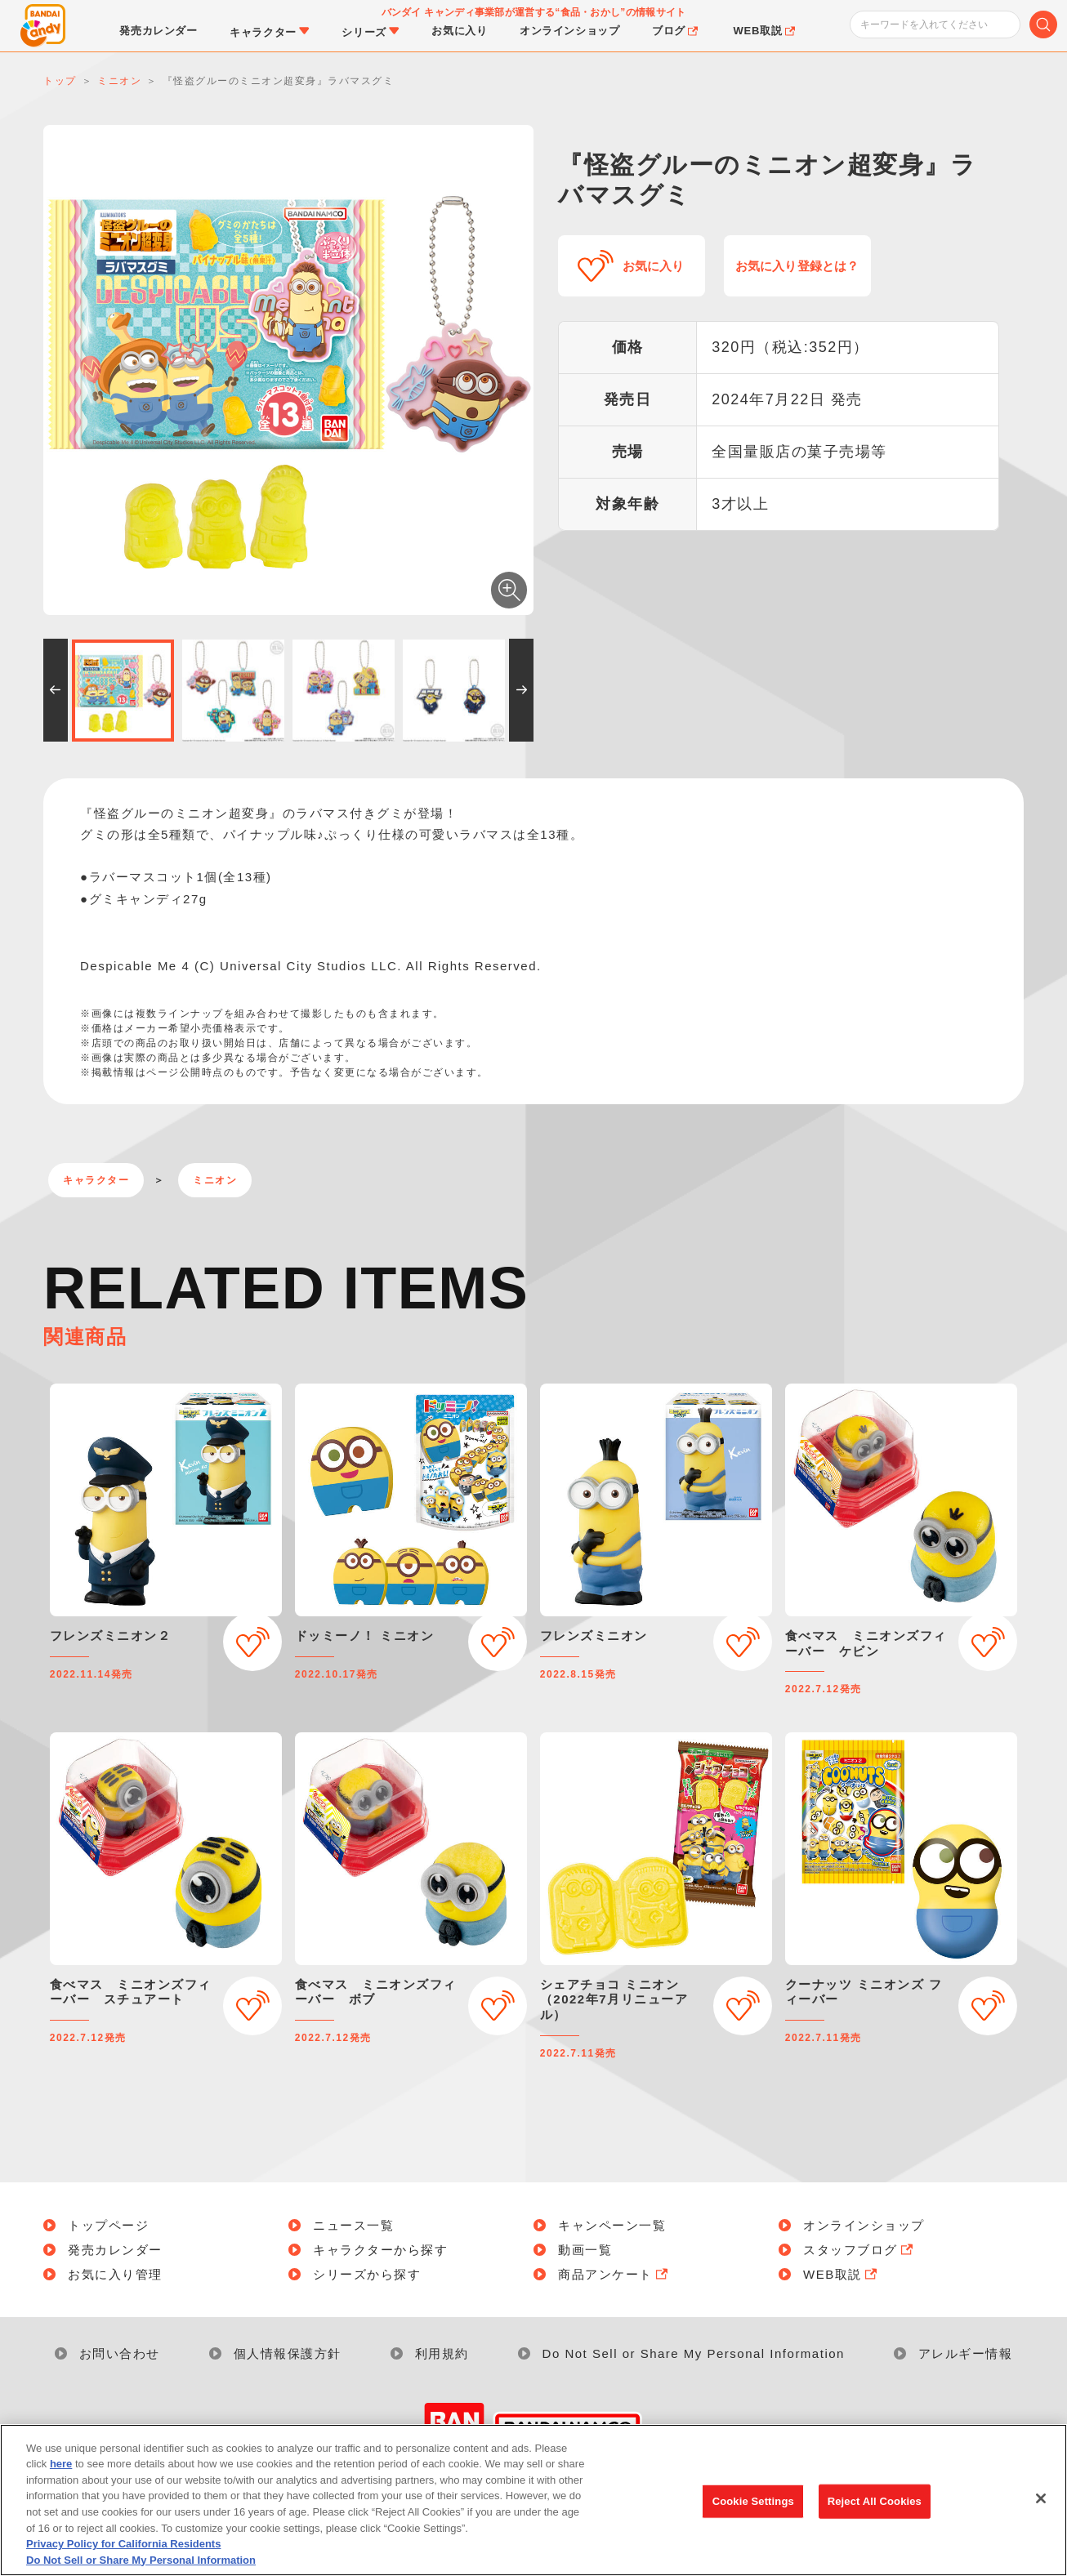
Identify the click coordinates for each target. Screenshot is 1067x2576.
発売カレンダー (115, 2250)
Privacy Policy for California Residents (123, 2553)
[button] (55, 690)
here (61, 2473)
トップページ (108, 2225)
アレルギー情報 (965, 2353)
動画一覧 (585, 2250)
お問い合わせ (119, 2353)
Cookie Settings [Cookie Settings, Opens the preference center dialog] (753, 2510)
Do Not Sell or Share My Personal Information (693, 2353)
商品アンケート (614, 2274)
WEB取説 (841, 2274)
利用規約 (442, 2353)
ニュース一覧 (353, 2225)
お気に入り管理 (115, 2274)
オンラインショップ (864, 2225)
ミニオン (215, 1180)
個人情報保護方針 (288, 2353)
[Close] (1041, 2508)
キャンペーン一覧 (612, 2225)
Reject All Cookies (875, 2510)
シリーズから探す (367, 2274)
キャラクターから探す (380, 2250)
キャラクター (96, 1180)
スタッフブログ (859, 2250)
